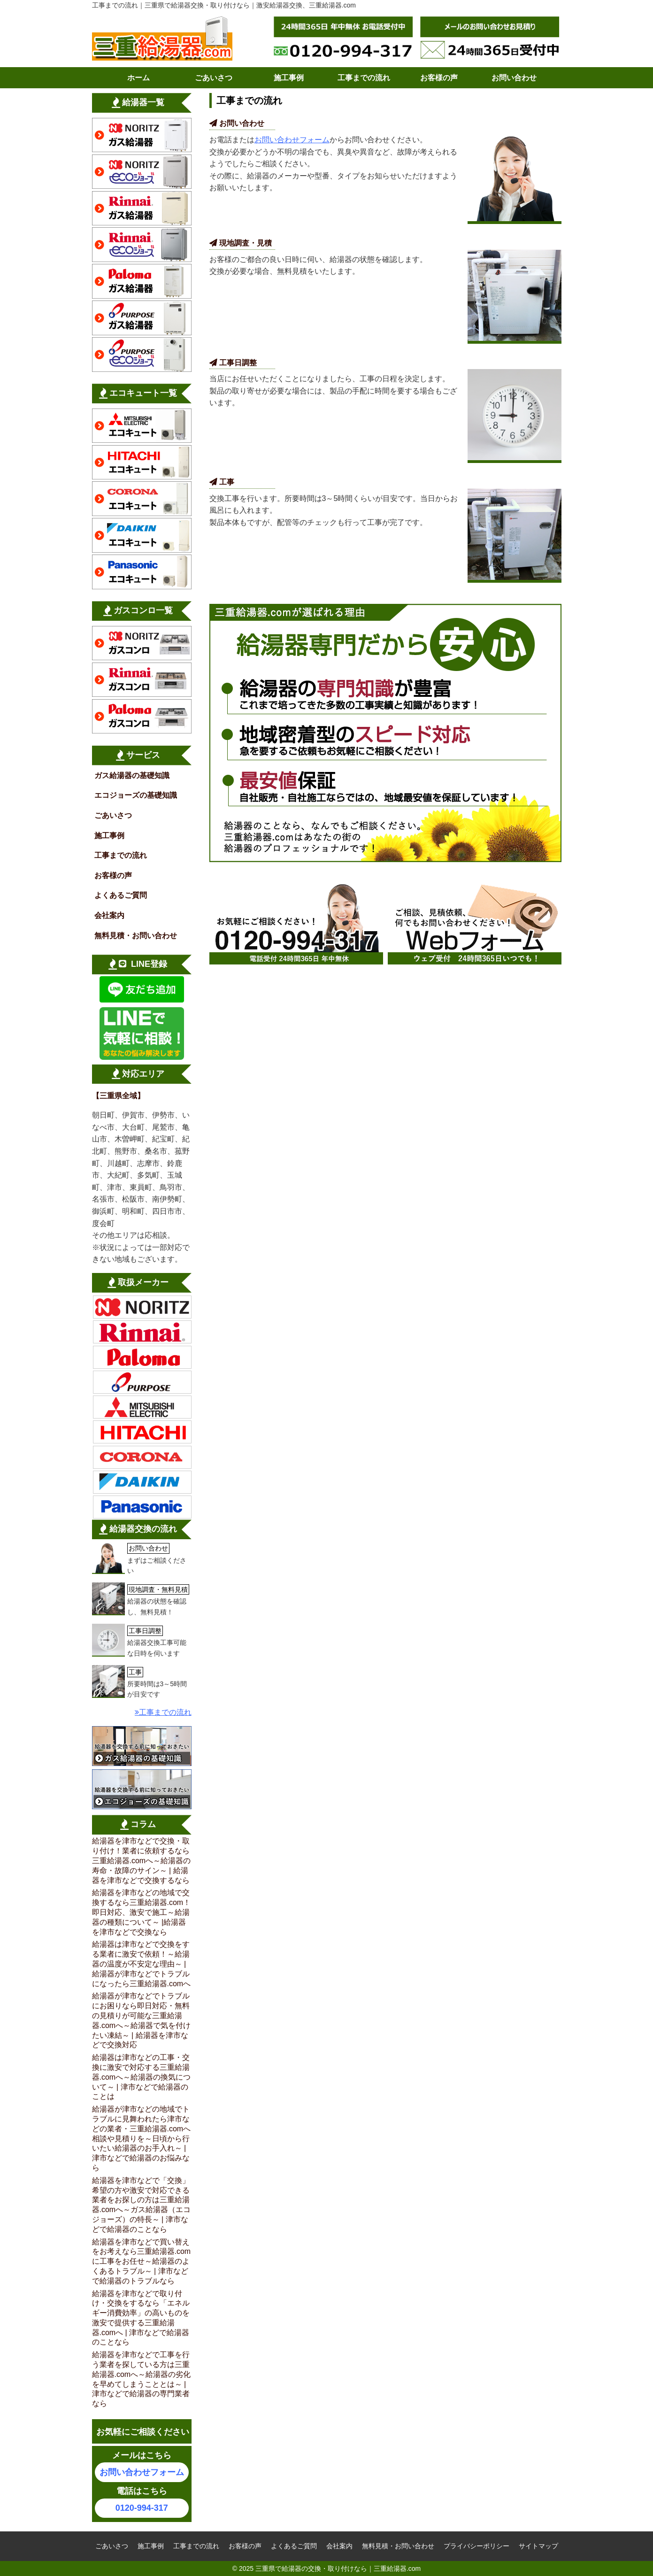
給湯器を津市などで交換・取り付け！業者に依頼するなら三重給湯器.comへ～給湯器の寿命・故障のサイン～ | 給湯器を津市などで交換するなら (141, 1860)
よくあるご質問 (120, 895)
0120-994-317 (141, 2508)
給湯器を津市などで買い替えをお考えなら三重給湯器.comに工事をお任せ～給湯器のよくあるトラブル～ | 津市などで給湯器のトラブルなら (141, 2261)
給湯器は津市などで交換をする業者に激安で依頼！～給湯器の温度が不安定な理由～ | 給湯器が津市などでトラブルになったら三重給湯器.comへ (141, 1963)
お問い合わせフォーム (292, 140)
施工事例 (289, 78)
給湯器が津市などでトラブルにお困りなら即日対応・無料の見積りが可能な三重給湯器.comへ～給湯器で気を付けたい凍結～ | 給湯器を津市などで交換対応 (141, 2020)
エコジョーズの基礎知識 (135, 795)
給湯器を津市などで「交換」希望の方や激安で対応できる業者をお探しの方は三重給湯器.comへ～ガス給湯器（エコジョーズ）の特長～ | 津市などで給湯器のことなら (141, 2204)
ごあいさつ (213, 78)
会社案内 (109, 915)
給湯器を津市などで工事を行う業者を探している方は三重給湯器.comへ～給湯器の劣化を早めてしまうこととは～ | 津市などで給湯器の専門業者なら (141, 2379)
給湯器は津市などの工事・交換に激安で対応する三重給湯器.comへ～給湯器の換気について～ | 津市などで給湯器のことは (141, 2076)
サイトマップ (538, 2546)
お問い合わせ (514, 78)
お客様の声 (439, 78)
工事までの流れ (364, 78)
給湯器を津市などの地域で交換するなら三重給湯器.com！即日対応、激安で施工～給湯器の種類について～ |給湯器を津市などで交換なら (141, 1912)
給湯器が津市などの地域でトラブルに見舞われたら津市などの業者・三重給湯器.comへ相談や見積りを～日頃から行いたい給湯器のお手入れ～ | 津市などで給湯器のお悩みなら (141, 2138)
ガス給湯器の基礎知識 (131, 775)
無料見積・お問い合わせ (135, 936)
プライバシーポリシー (476, 2546)
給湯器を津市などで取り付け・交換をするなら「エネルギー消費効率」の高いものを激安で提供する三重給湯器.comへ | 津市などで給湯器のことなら (141, 2318)
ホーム (138, 78)
